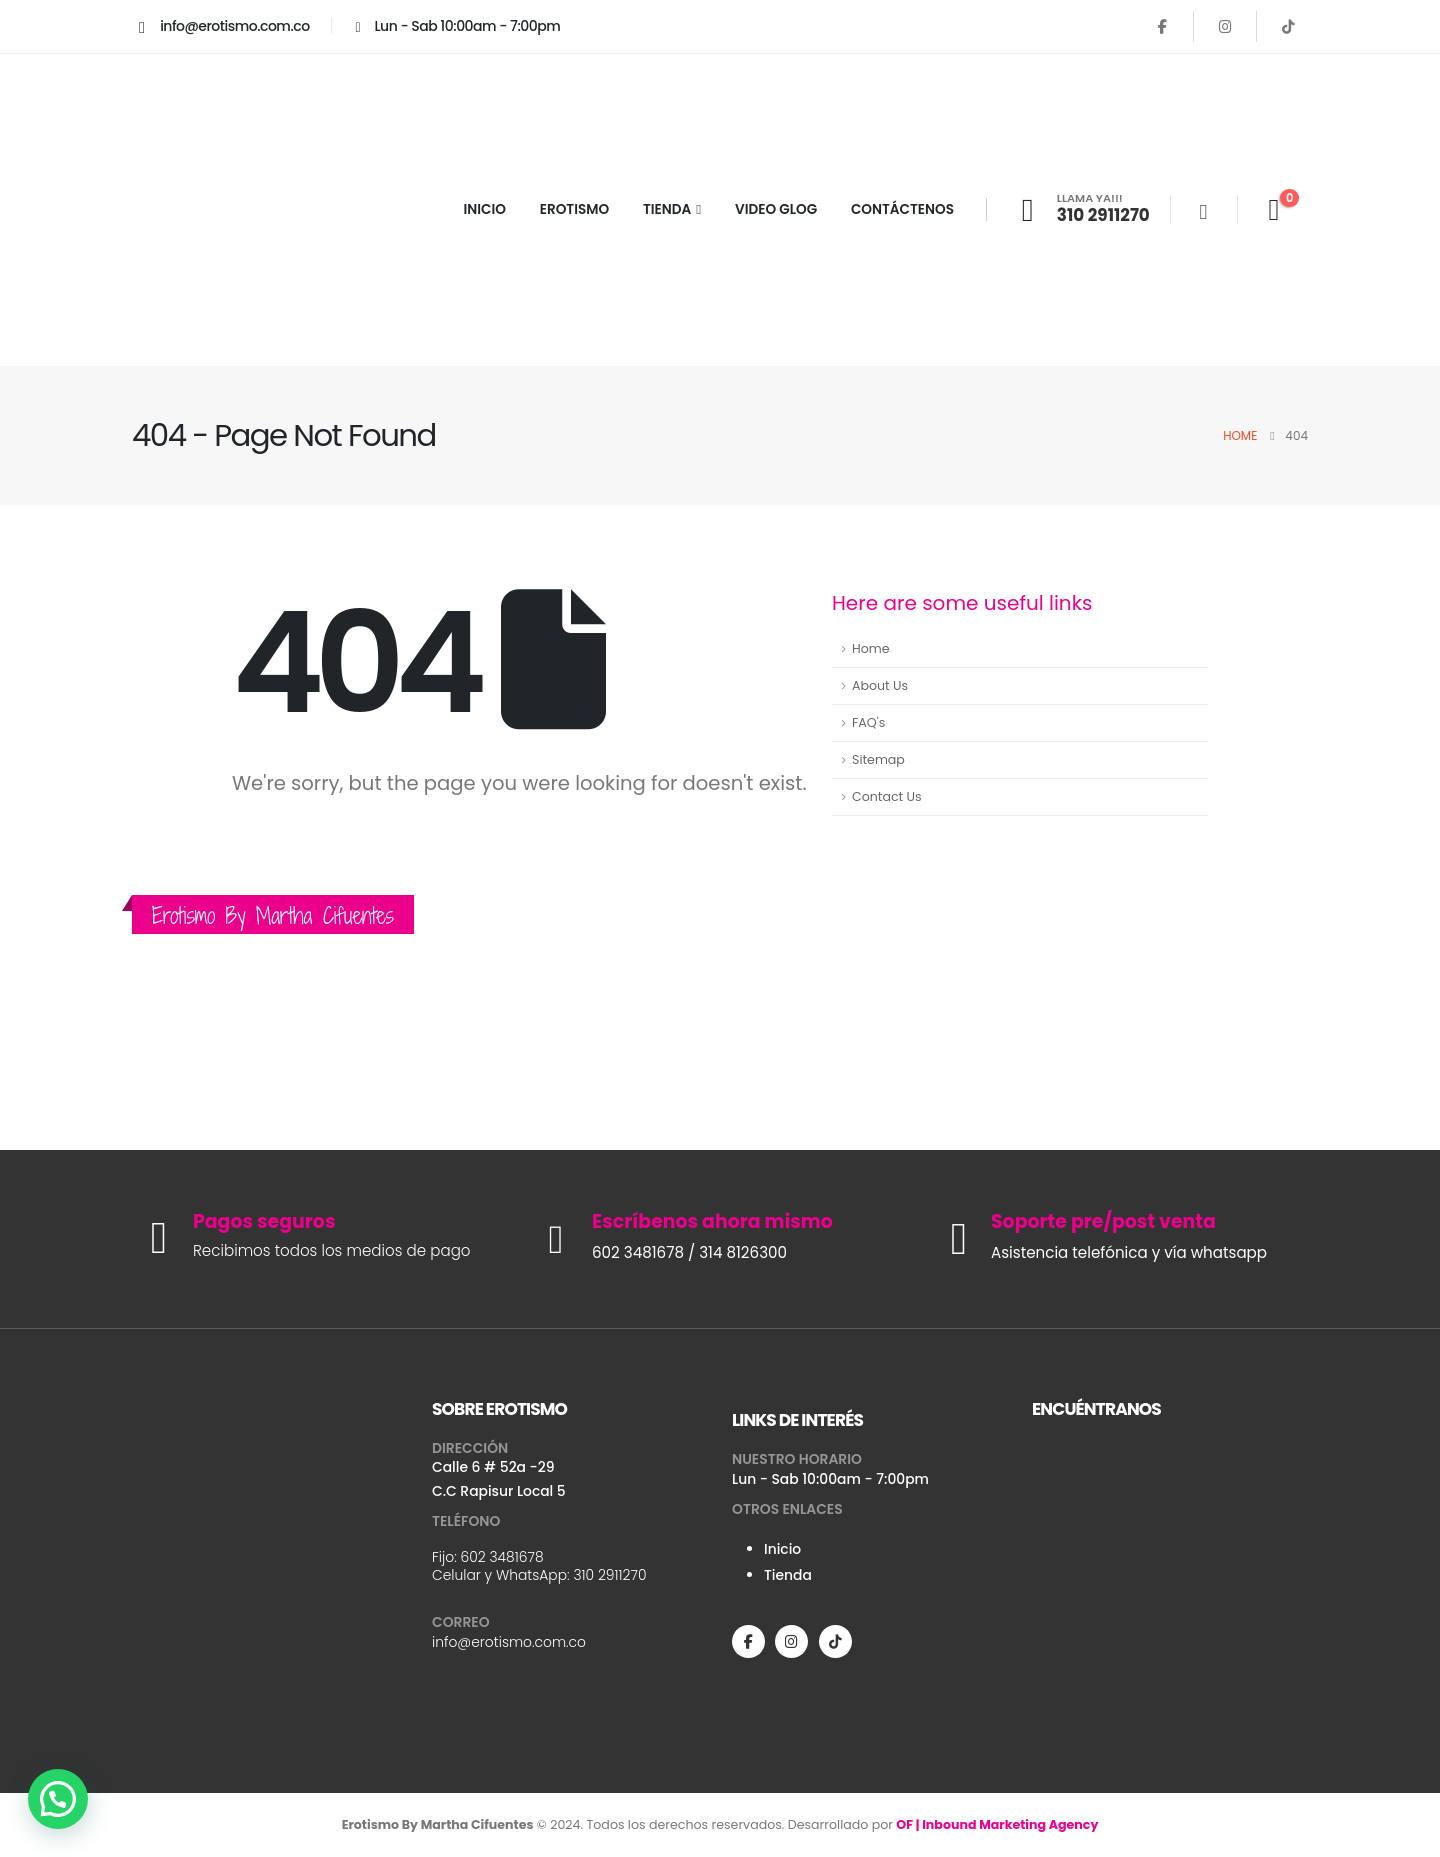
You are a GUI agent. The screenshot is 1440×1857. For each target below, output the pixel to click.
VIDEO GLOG (776, 209)
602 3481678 (502, 1557)
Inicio (782, 1549)
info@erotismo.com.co (509, 1642)
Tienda (788, 1575)
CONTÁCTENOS (902, 209)
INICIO (484, 209)
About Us (880, 685)
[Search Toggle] (1203, 212)
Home (871, 648)
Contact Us (887, 796)
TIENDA (667, 209)
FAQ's (868, 722)
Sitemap (878, 759)
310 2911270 (609, 1575)
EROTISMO (574, 209)
